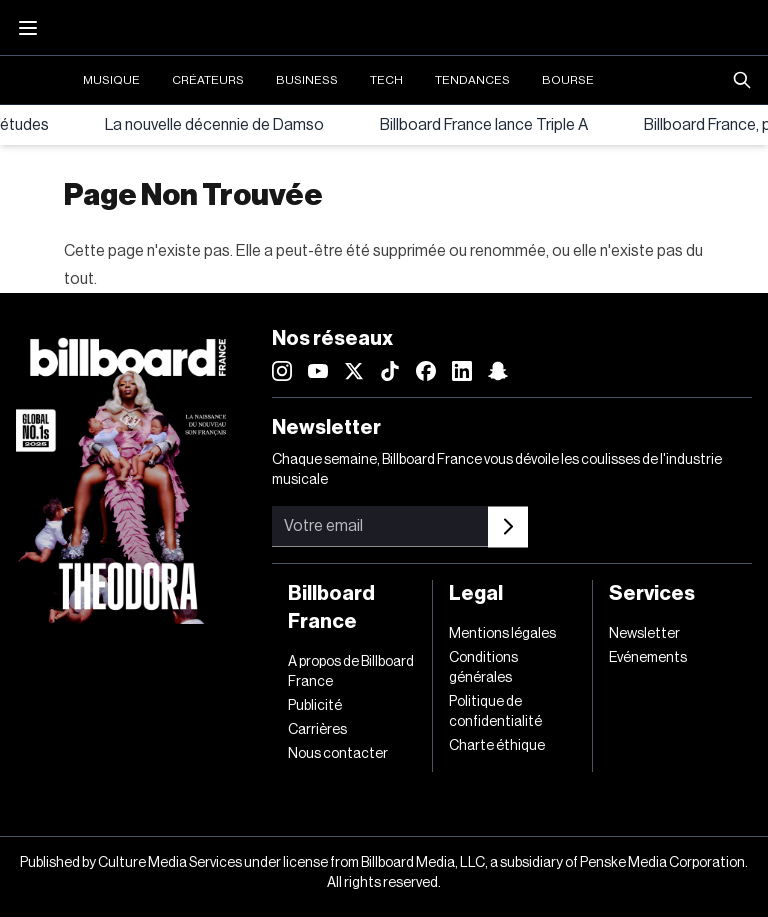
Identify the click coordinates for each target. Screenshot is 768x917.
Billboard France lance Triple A (484, 125)
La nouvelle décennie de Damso (214, 125)
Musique (111, 80)
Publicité (315, 706)
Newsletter (644, 634)
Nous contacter (338, 754)
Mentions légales (502, 634)
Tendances (472, 80)
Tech (386, 80)
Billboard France (331, 608)
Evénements (648, 658)
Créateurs (208, 80)
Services (652, 594)
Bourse (568, 80)
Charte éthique (497, 746)
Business (307, 80)
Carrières (317, 730)
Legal (476, 594)
